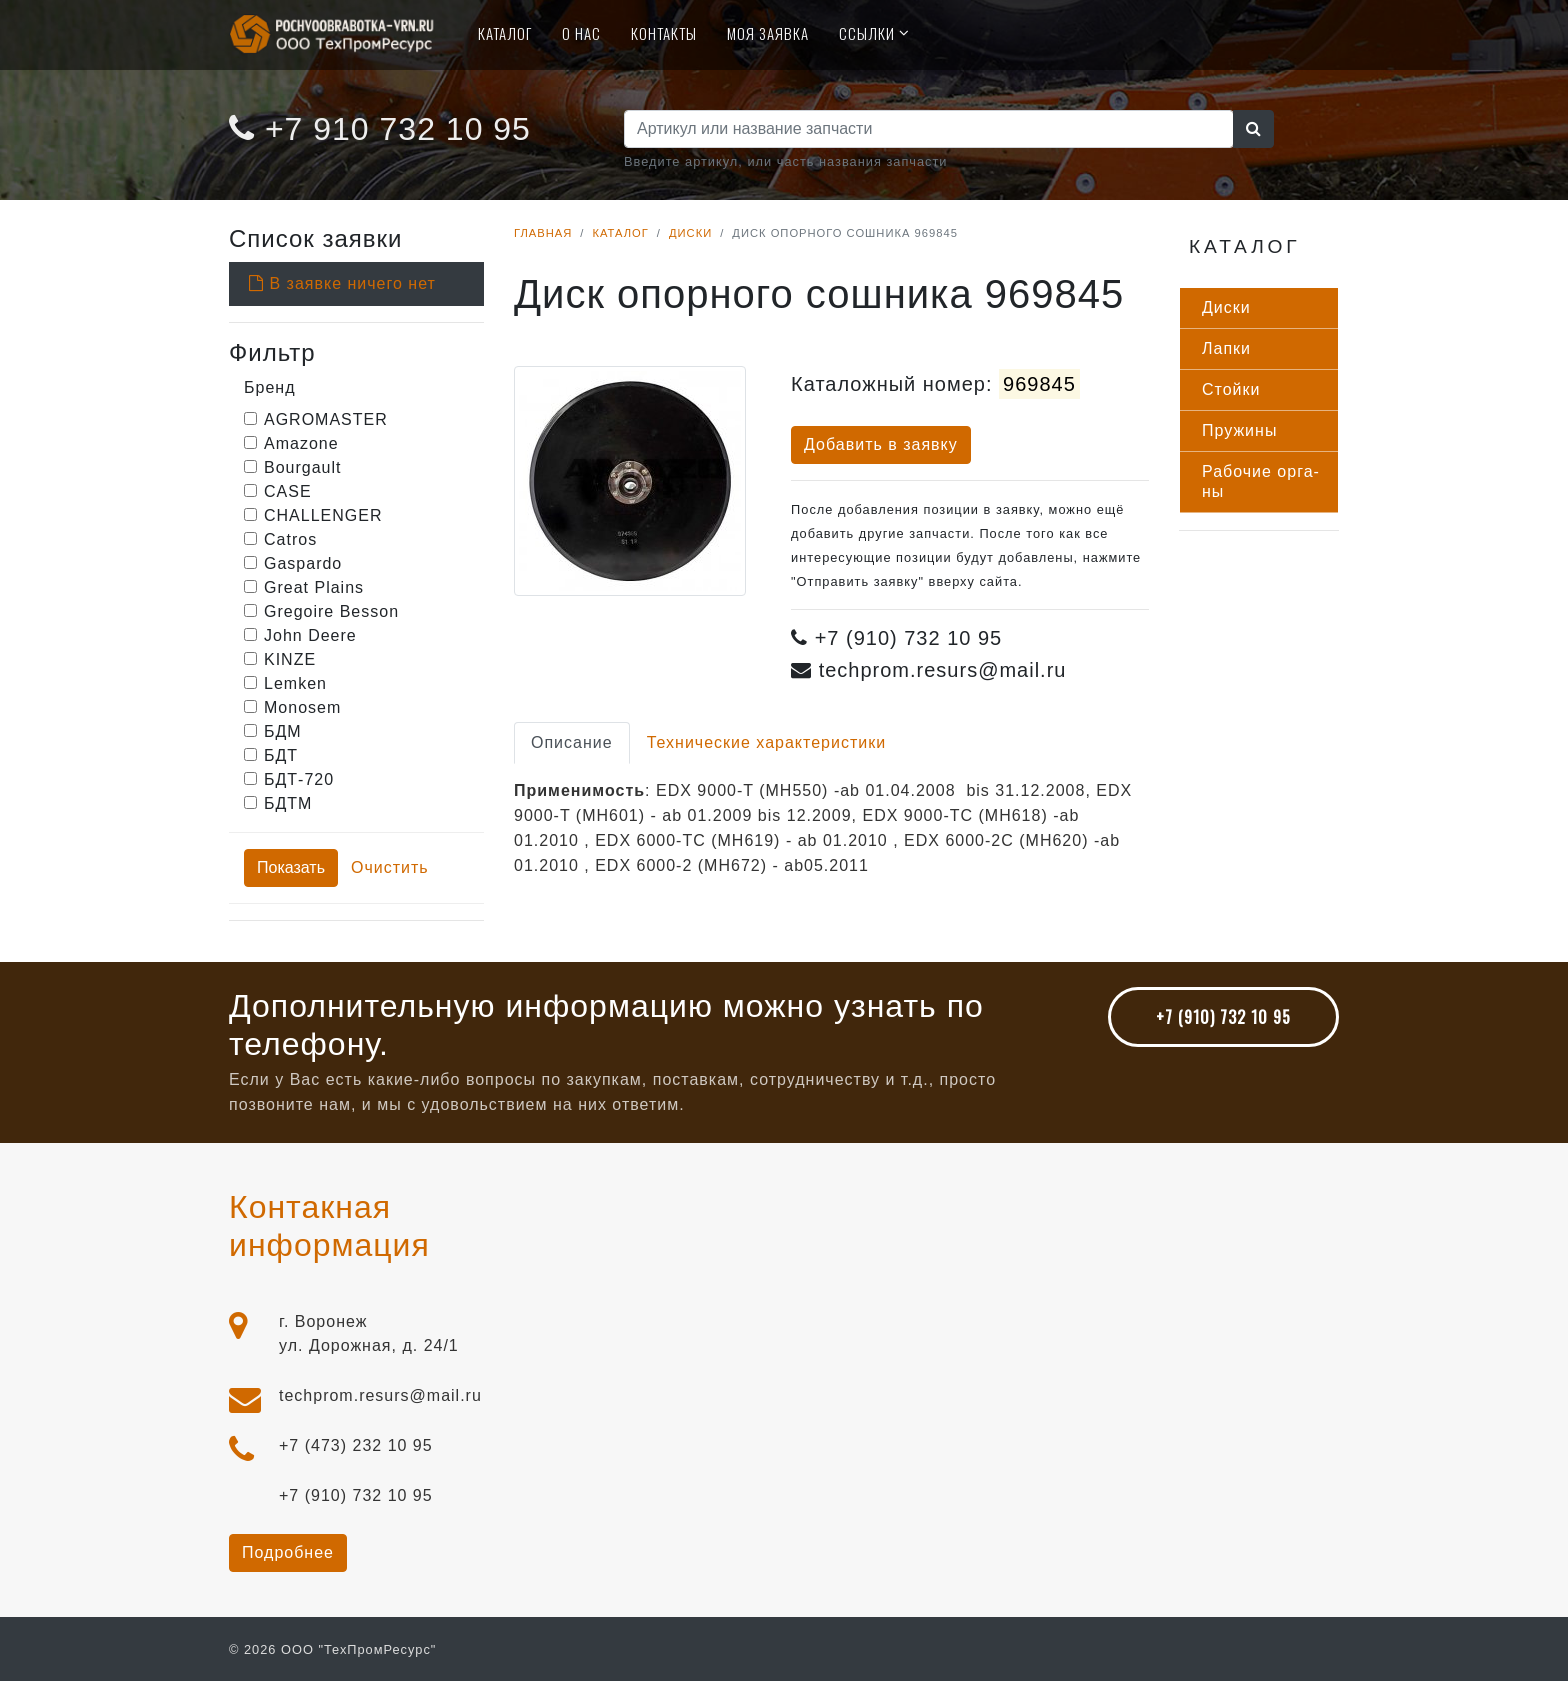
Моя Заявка (768, 33)
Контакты (664, 33)
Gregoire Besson (331, 611)
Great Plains (314, 587)
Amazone (301, 443)
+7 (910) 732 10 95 (1223, 1017)
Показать (291, 867)
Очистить (390, 867)
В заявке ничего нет (342, 283)
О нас (581, 33)
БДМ (283, 731)
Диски (690, 233)
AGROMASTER (326, 419)
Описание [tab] (572, 742)
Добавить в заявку (881, 444)
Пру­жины (1239, 430)
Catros (290, 539)
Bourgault (303, 467)
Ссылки (867, 33)
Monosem (302, 707)
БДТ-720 (299, 779)
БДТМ (288, 803)
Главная (543, 233)
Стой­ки (1231, 389)
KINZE (290, 659)
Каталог (505, 33)
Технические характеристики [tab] (767, 742)
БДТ (281, 755)
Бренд (269, 387)
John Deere (310, 635)
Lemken (295, 683)
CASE (288, 491)
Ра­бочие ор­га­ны (1260, 481)
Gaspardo (303, 563)
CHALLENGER (323, 515)
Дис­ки (1226, 307)
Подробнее (288, 1552)
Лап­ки (1226, 348)
